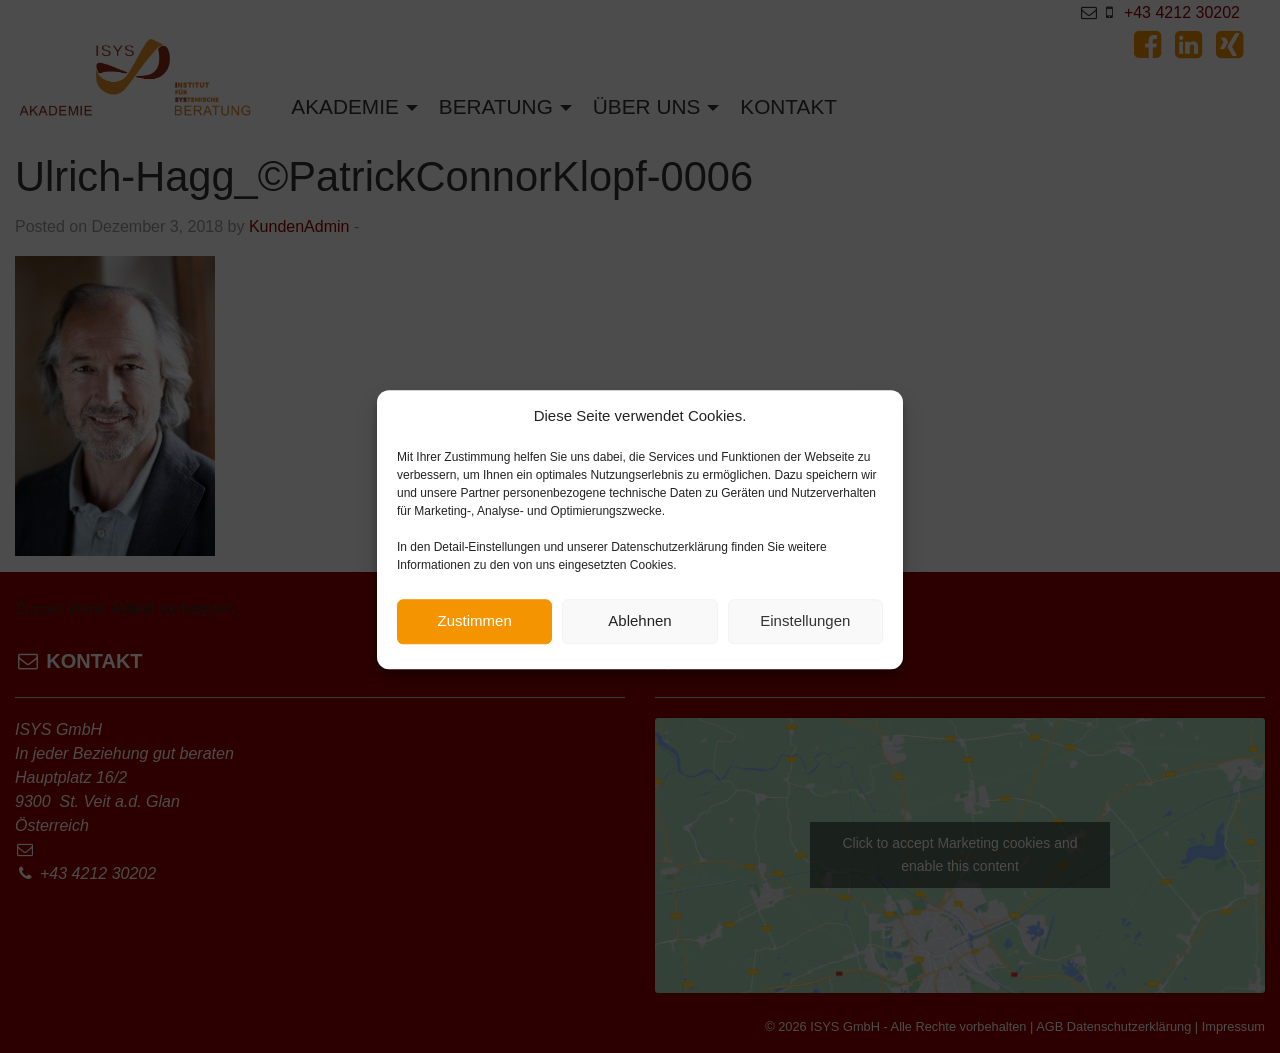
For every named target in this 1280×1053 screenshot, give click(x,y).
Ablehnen (639, 628)
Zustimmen (475, 628)
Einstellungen (805, 628)
